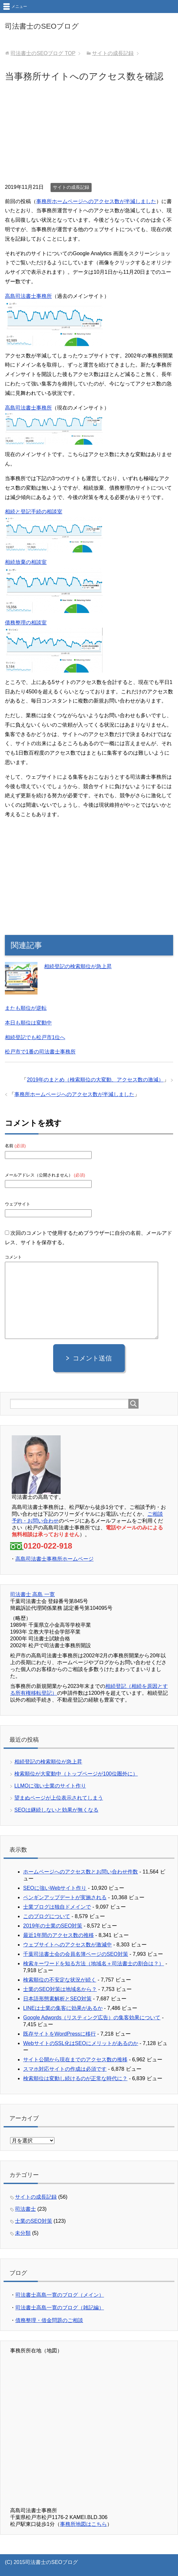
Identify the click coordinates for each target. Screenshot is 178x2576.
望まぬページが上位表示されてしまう (58, 1798)
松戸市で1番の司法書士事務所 (40, 1051)
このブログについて (46, 1916)
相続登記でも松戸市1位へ (35, 1037)
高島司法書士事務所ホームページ (54, 1559)
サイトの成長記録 (71, 187)
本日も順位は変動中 (28, 1022)
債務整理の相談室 (26, 622)
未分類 (23, 2233)
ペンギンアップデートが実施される (65, 1897)
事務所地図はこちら (83, 2524)
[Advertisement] (89, 133)
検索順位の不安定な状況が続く (59, 1980)
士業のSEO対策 (33, 2221)
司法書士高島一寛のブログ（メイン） (59, 2295)
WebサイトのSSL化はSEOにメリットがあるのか (80, 2043)
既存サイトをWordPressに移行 (59, 2034)
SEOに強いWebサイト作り (54, 1888)
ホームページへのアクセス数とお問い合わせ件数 (80, 1871)
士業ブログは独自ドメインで (57, 1907)
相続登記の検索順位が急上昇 (78, 966)
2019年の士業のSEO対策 (52, 1926)
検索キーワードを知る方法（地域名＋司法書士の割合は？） (93, 1963)
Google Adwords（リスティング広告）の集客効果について (91, 2017)
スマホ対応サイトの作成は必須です (65, 2069)
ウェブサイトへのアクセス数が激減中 (67, 1944)
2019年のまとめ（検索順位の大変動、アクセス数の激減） (95, 1079)
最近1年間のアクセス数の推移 (58, 1935)
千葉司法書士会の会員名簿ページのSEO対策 (75, 1954)
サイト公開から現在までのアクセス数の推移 (75, 2059)
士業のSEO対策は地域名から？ (60, 1989)
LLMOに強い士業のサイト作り (50, 1786)
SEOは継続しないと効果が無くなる (56, 1810)
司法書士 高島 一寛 (32, 1594)
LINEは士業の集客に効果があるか (63, 2008)
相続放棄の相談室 (26, 562)
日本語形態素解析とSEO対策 (57, 1998)
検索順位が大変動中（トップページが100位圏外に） (76, 1773)
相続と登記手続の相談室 (33, 511)
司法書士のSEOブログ (42, 26)
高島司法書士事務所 (28, 296)
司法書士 (25, 2209)
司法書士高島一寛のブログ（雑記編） (59, 2307)
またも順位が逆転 (26, 1008)
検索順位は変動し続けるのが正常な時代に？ (75, 2078)
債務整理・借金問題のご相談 (49, 2320)
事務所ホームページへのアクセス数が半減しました (96, 201)
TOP (42, 53)
